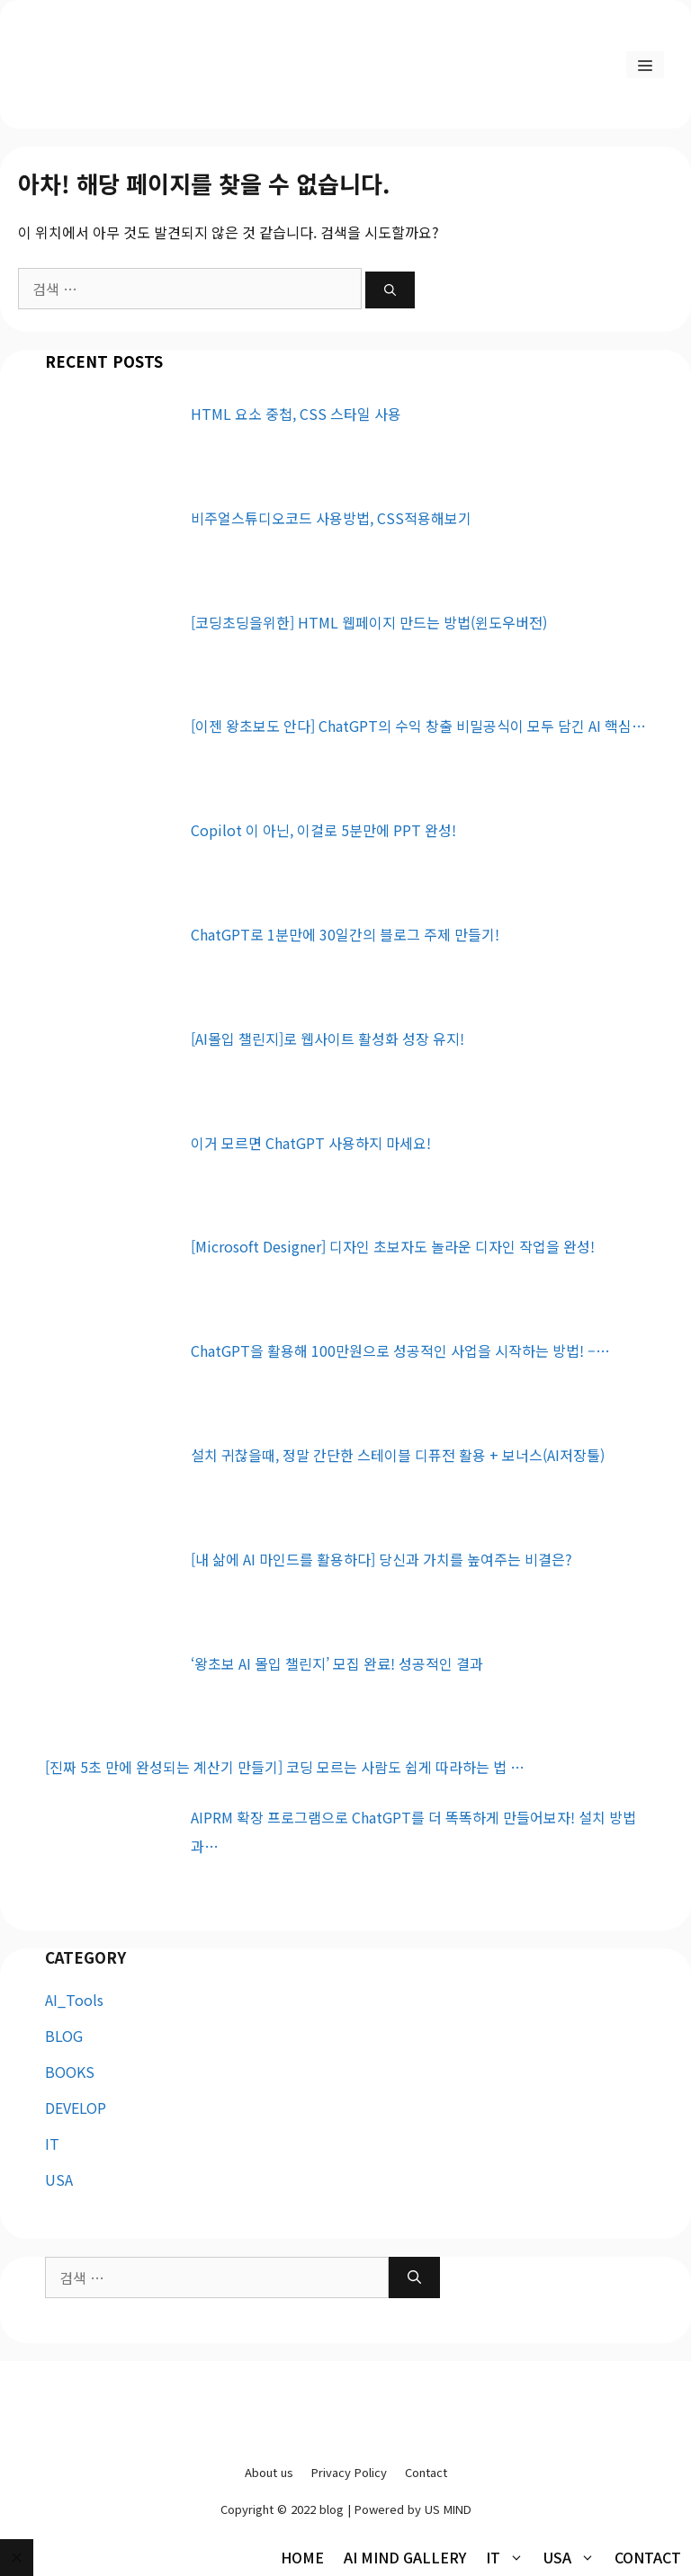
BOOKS (69, 2071)
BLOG (64, 2035)
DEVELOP (75, 2107)
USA (59, 2179)
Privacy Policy (349, 2472)
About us (269, 2472)
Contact (426, 2472)
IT (52, 2143)
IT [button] (510, 2557)
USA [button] (574, 2557)
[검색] (390, 290)
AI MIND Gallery (405, 2557)
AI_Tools (74, 1999)
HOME (302, 2557)
